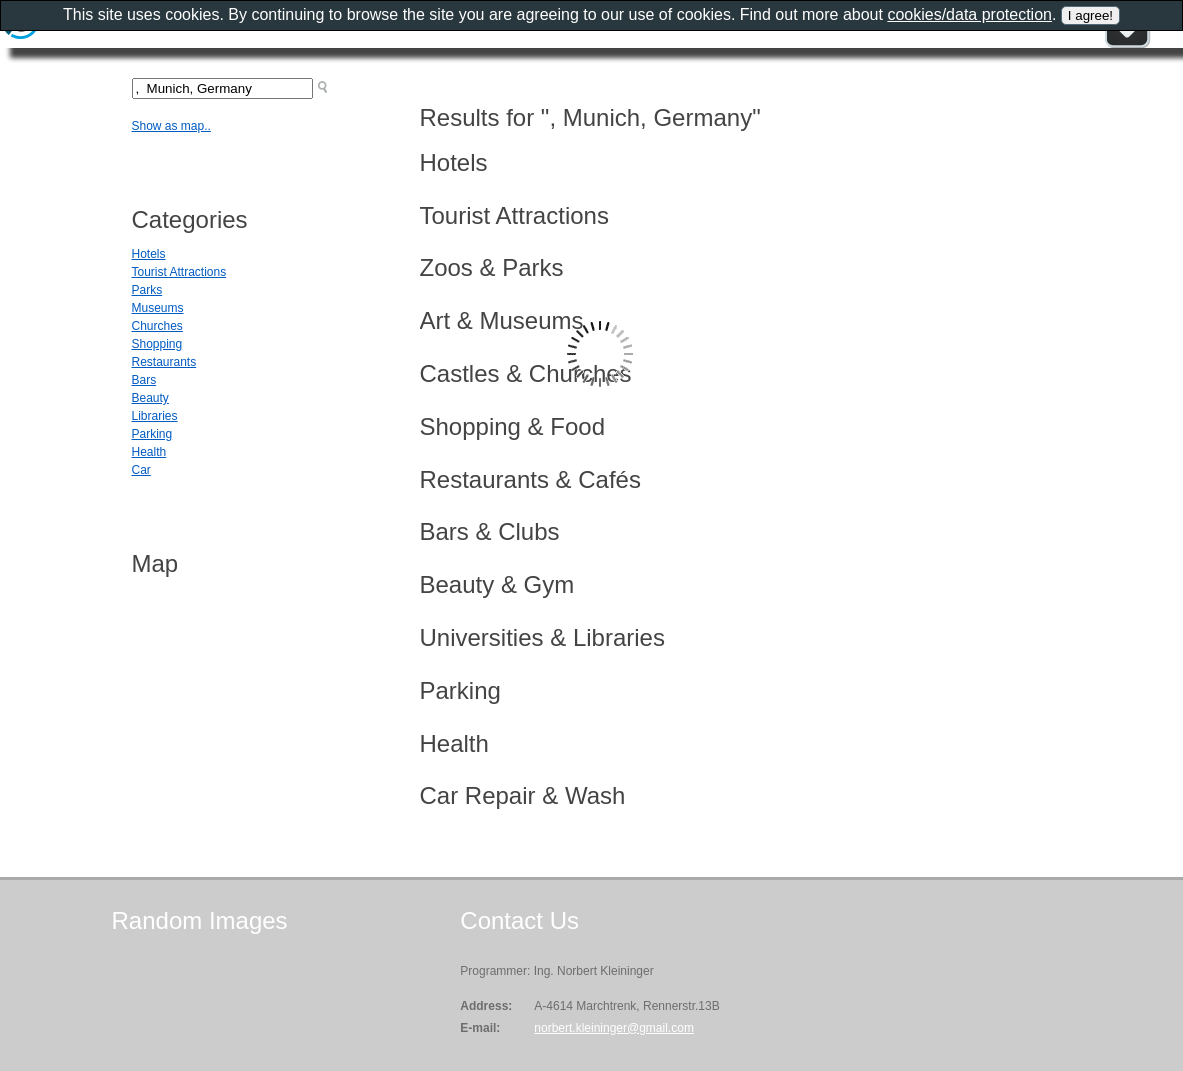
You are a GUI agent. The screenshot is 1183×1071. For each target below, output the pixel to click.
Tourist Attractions (179, 272)
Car (141, 470)
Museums (158, 308)
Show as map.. (171, 126)
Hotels (149, 254)
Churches (157, 326)
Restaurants (164, 362)
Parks (147, 290)
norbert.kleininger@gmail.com (614, 1028)
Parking (152, 434)
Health (149, 452)
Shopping (157, 344)
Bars (144, 380)
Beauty (150, 398)
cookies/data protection (969, 14)
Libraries (155, 416)
